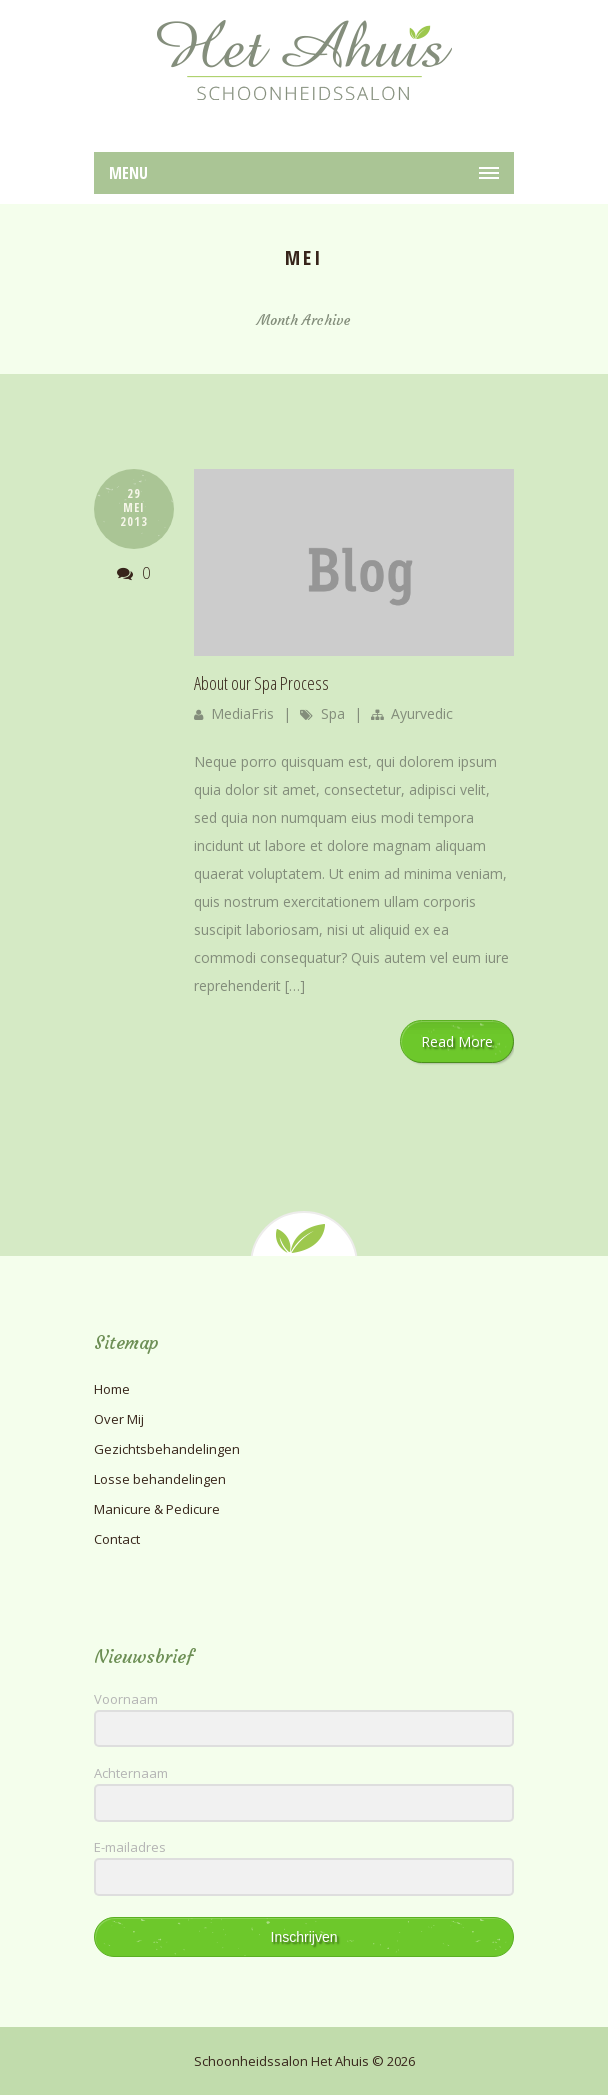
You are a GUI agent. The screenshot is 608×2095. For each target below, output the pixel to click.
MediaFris (242, 713)
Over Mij (119, 1419)
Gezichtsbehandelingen (167, 1449)
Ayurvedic (422, 713)
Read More (457, 1041)
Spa (333, 713)
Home (112, 1389)
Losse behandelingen (160, 1479)
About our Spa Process (261, 683)
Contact (117, 1539)
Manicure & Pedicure (157, 1509)
